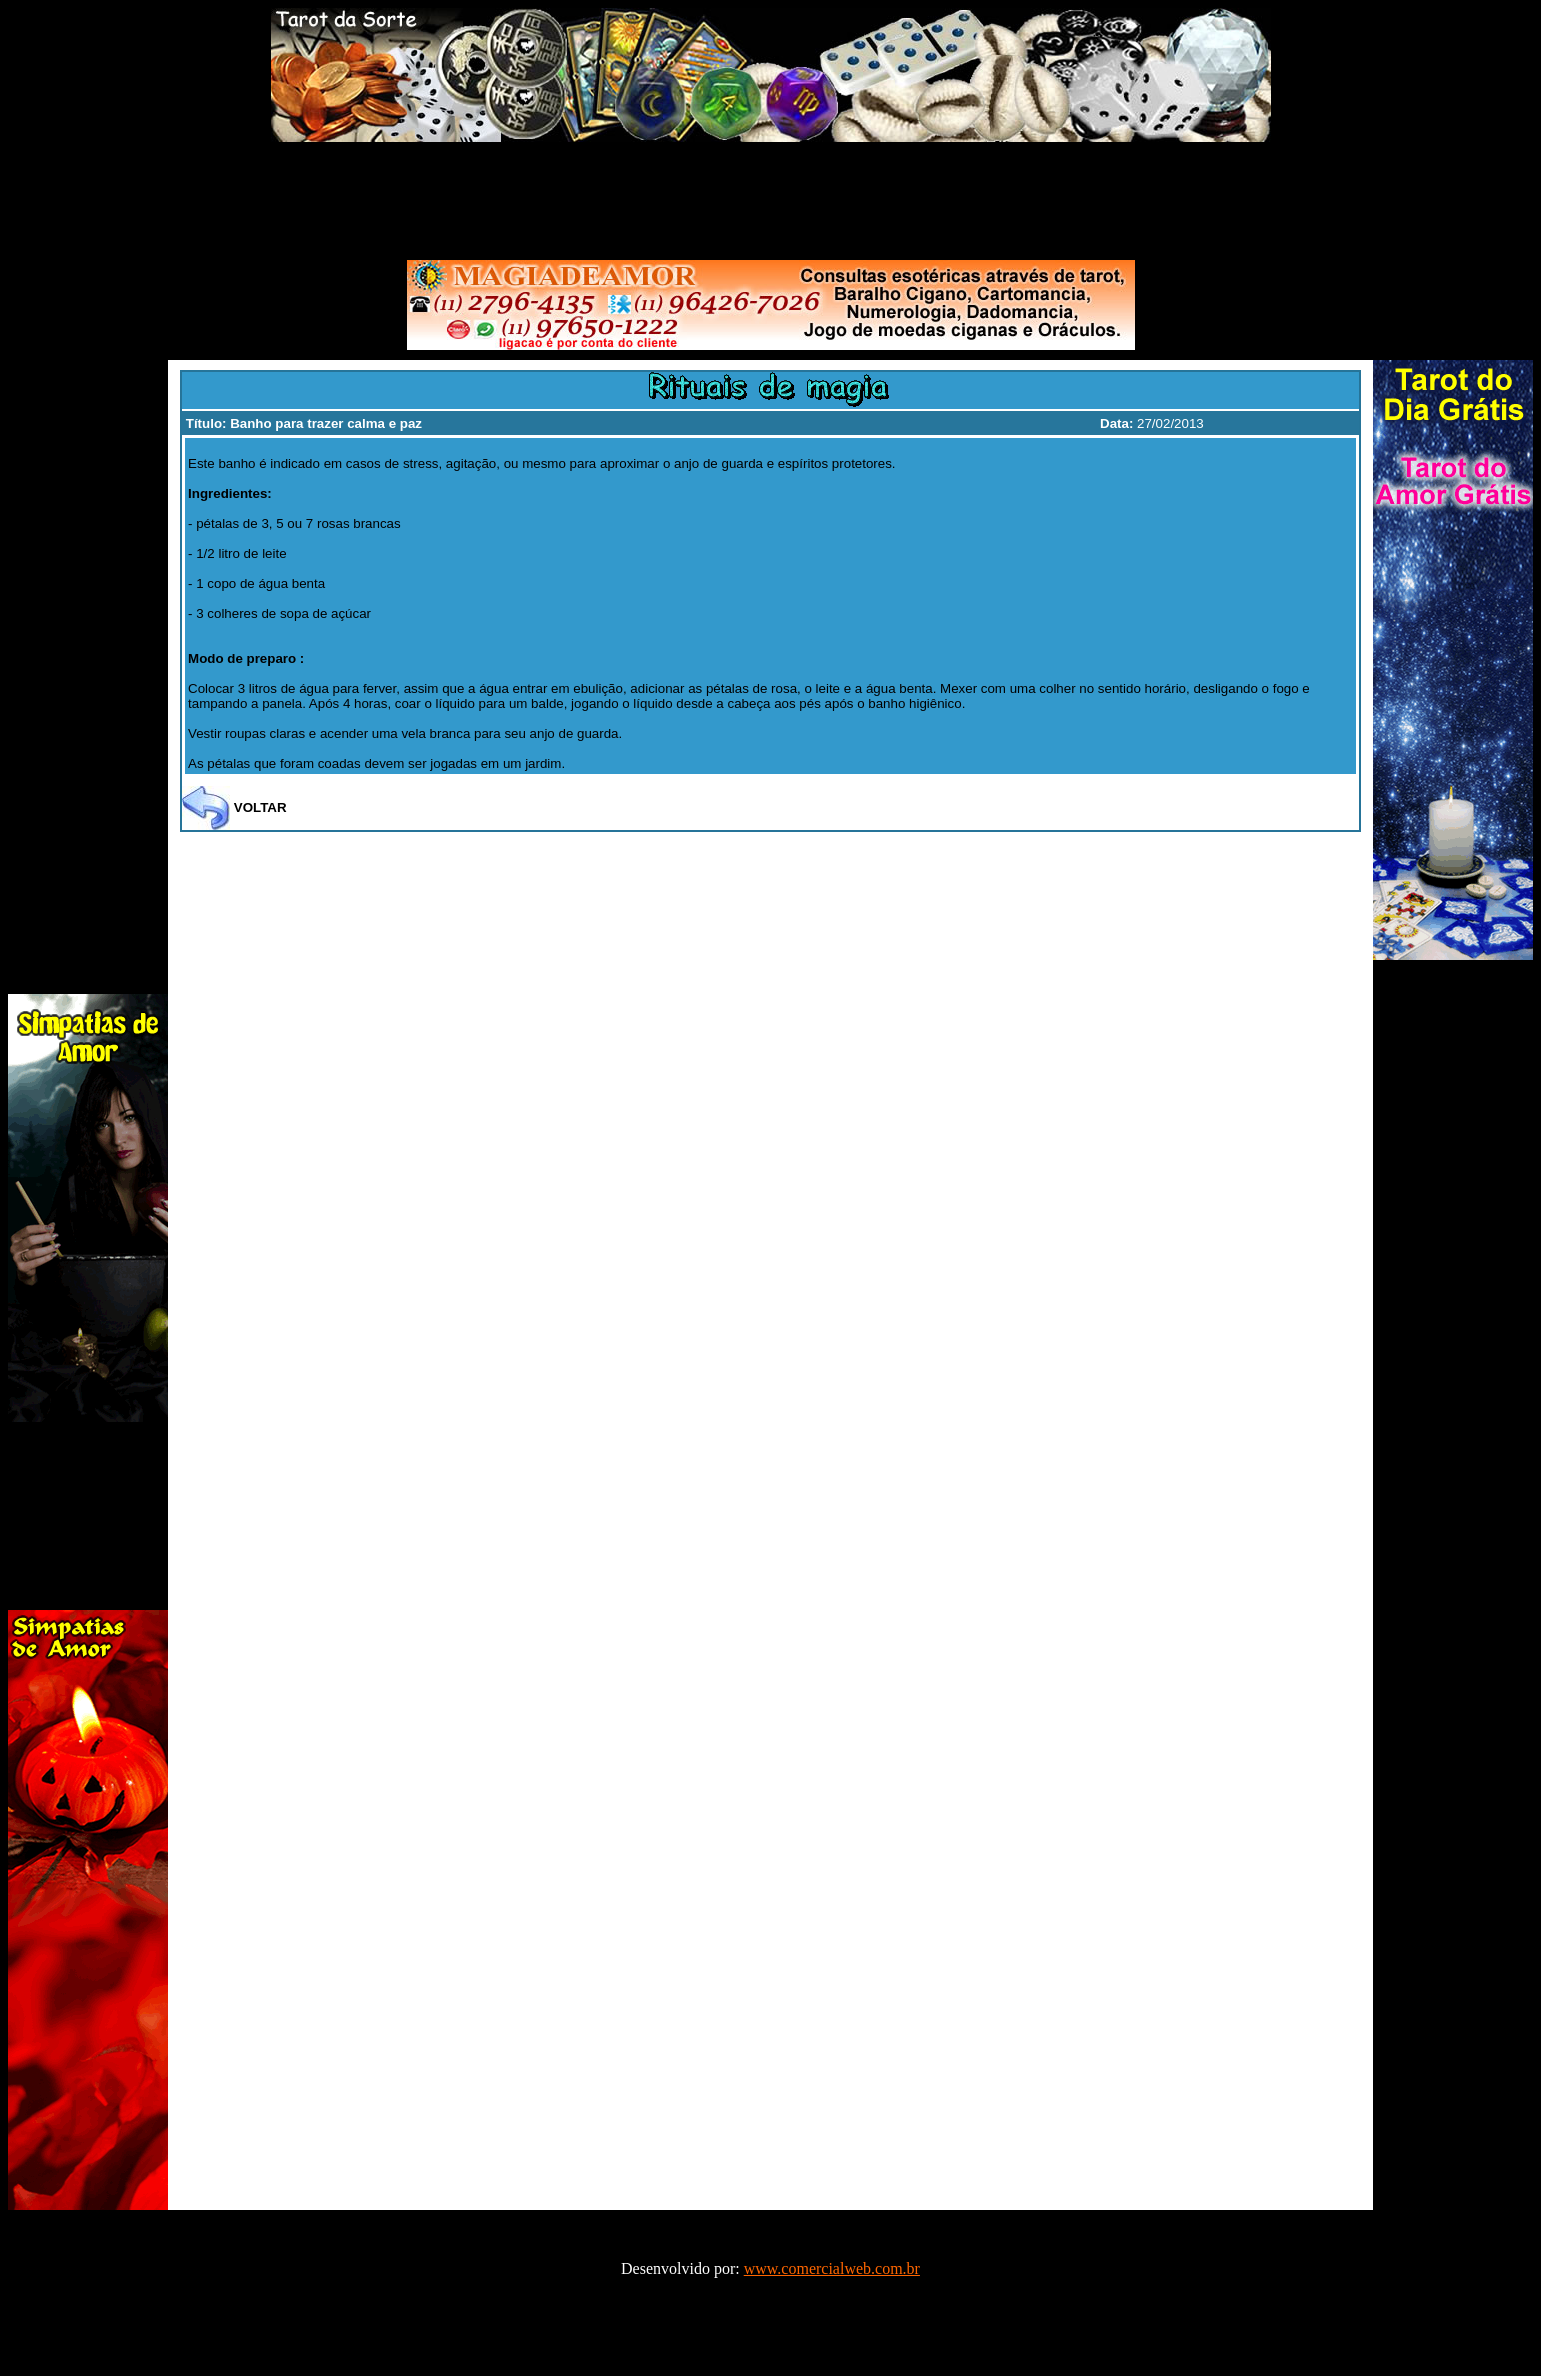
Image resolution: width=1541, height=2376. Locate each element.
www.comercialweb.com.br (832, 2268)
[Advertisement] (771, 197)
